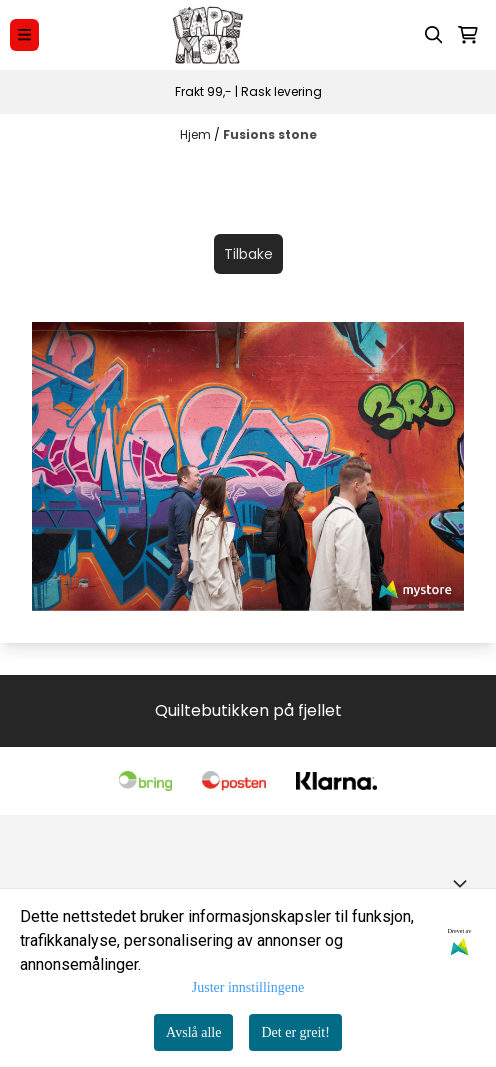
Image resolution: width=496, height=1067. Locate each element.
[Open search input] (434, 35)
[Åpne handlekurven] (468, 35)
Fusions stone (270, 134)
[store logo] (207, 35)
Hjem (197, 134)
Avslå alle (193, 1032)
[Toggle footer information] (464, 883)
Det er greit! (295, 1032)
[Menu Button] (24, 34)
